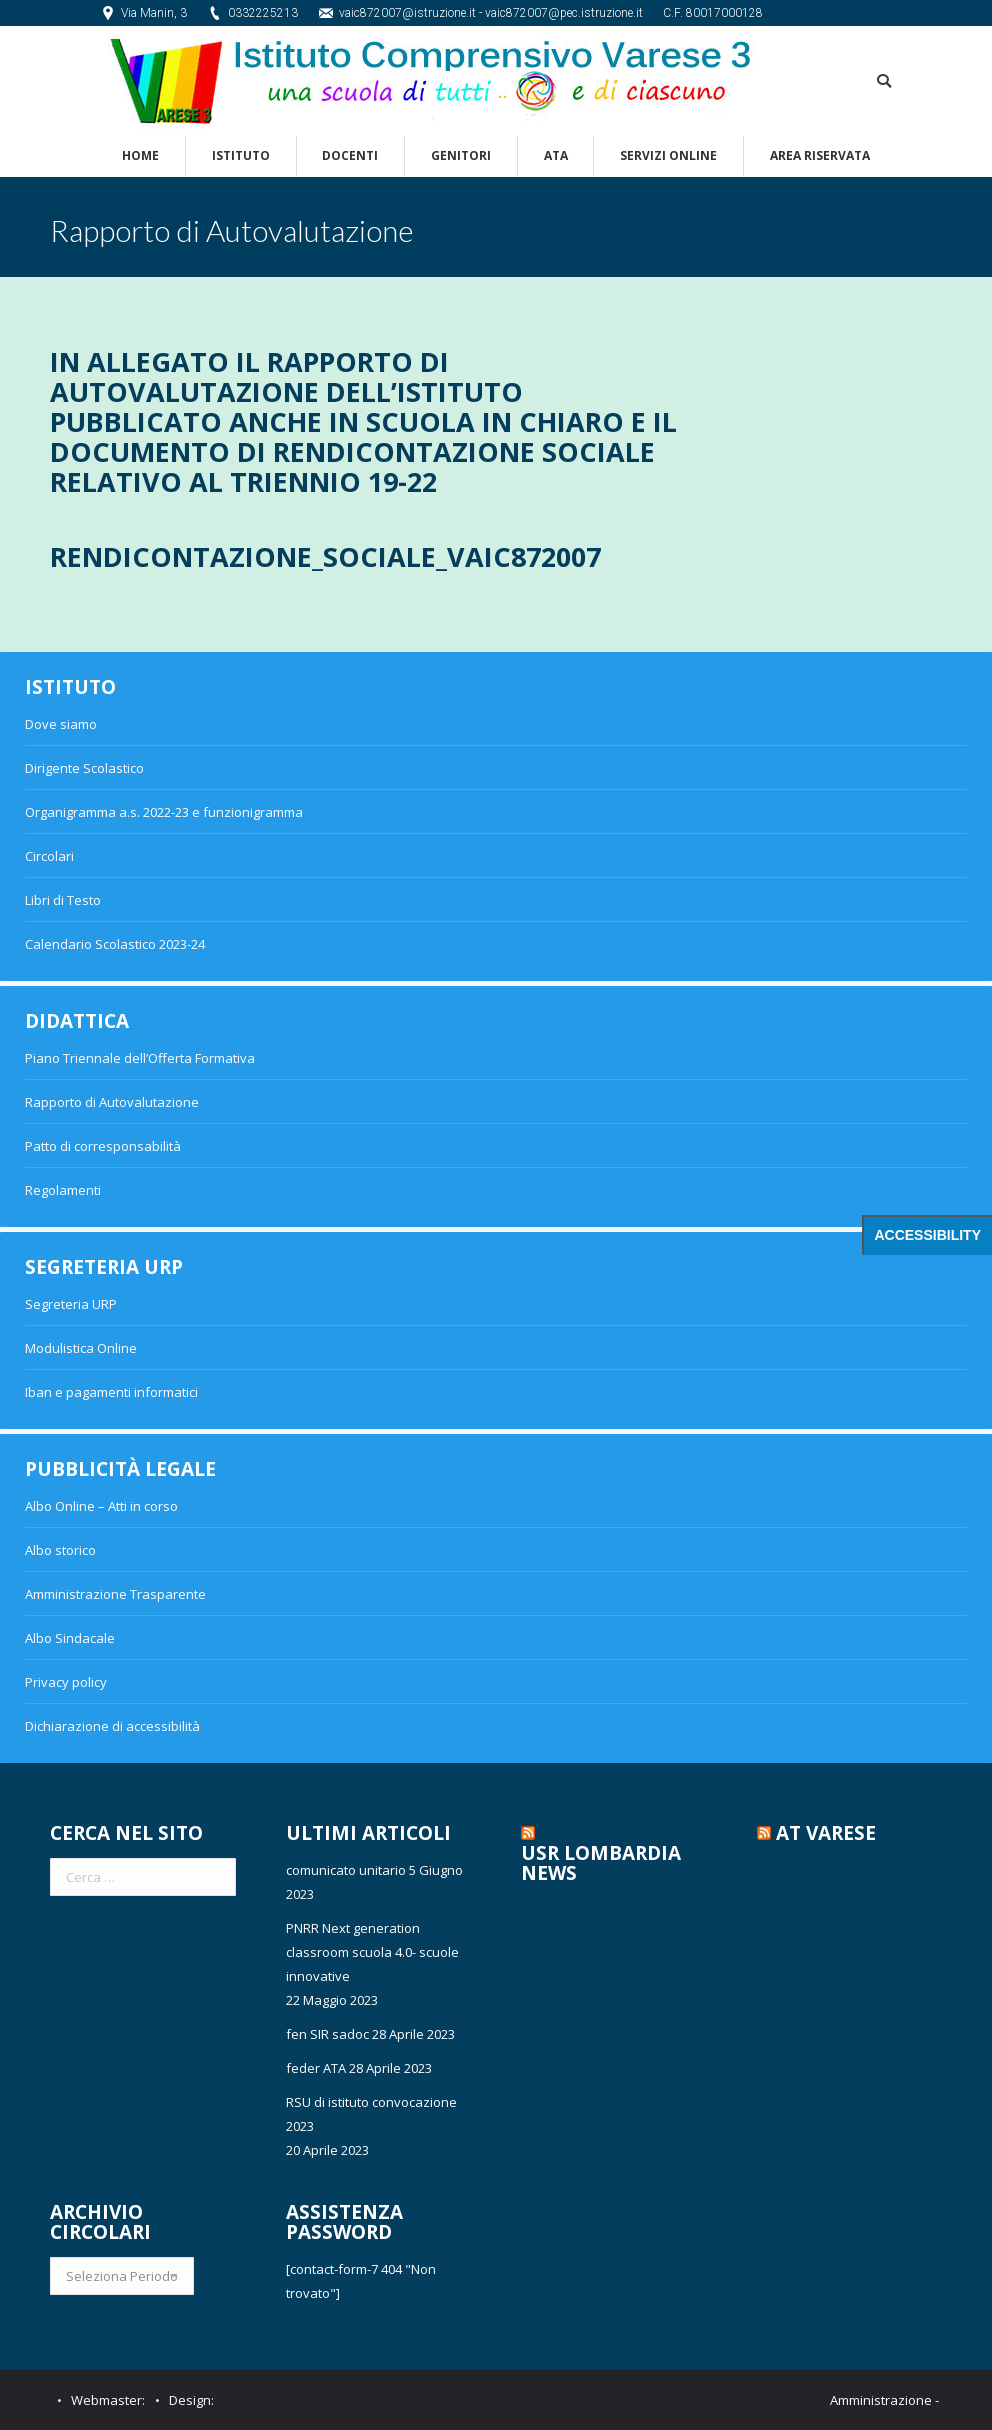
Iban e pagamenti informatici (111, 1392)
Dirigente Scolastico (84, 768)
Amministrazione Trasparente (115, 1594)
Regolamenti (63, 1190)
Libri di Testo (63, 900)
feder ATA (316, 2068)
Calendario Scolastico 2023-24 (115, 944)
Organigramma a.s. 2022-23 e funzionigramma (164, 812)
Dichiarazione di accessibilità (112, 1726)
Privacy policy (66, 1682)
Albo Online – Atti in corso (101, 1506)
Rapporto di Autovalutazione (112, 1102)
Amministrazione (881, 2400)
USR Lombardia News (601, 1863)
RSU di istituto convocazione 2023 (371, 2114)
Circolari (49, 856)
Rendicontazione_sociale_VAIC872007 (325, 556)
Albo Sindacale (70, 1638)
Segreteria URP (71, 1304)
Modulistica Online (81, 1348)
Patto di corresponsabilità (103, 1146)
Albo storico (60, 1550)
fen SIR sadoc (327, 2034)
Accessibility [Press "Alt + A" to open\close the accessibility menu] (927, 1235)
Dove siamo (61, 724)
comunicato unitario (346, 1870)
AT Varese (826, 1833)
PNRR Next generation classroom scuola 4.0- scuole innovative (372, 1952)
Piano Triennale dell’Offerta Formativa (140, 1058)
